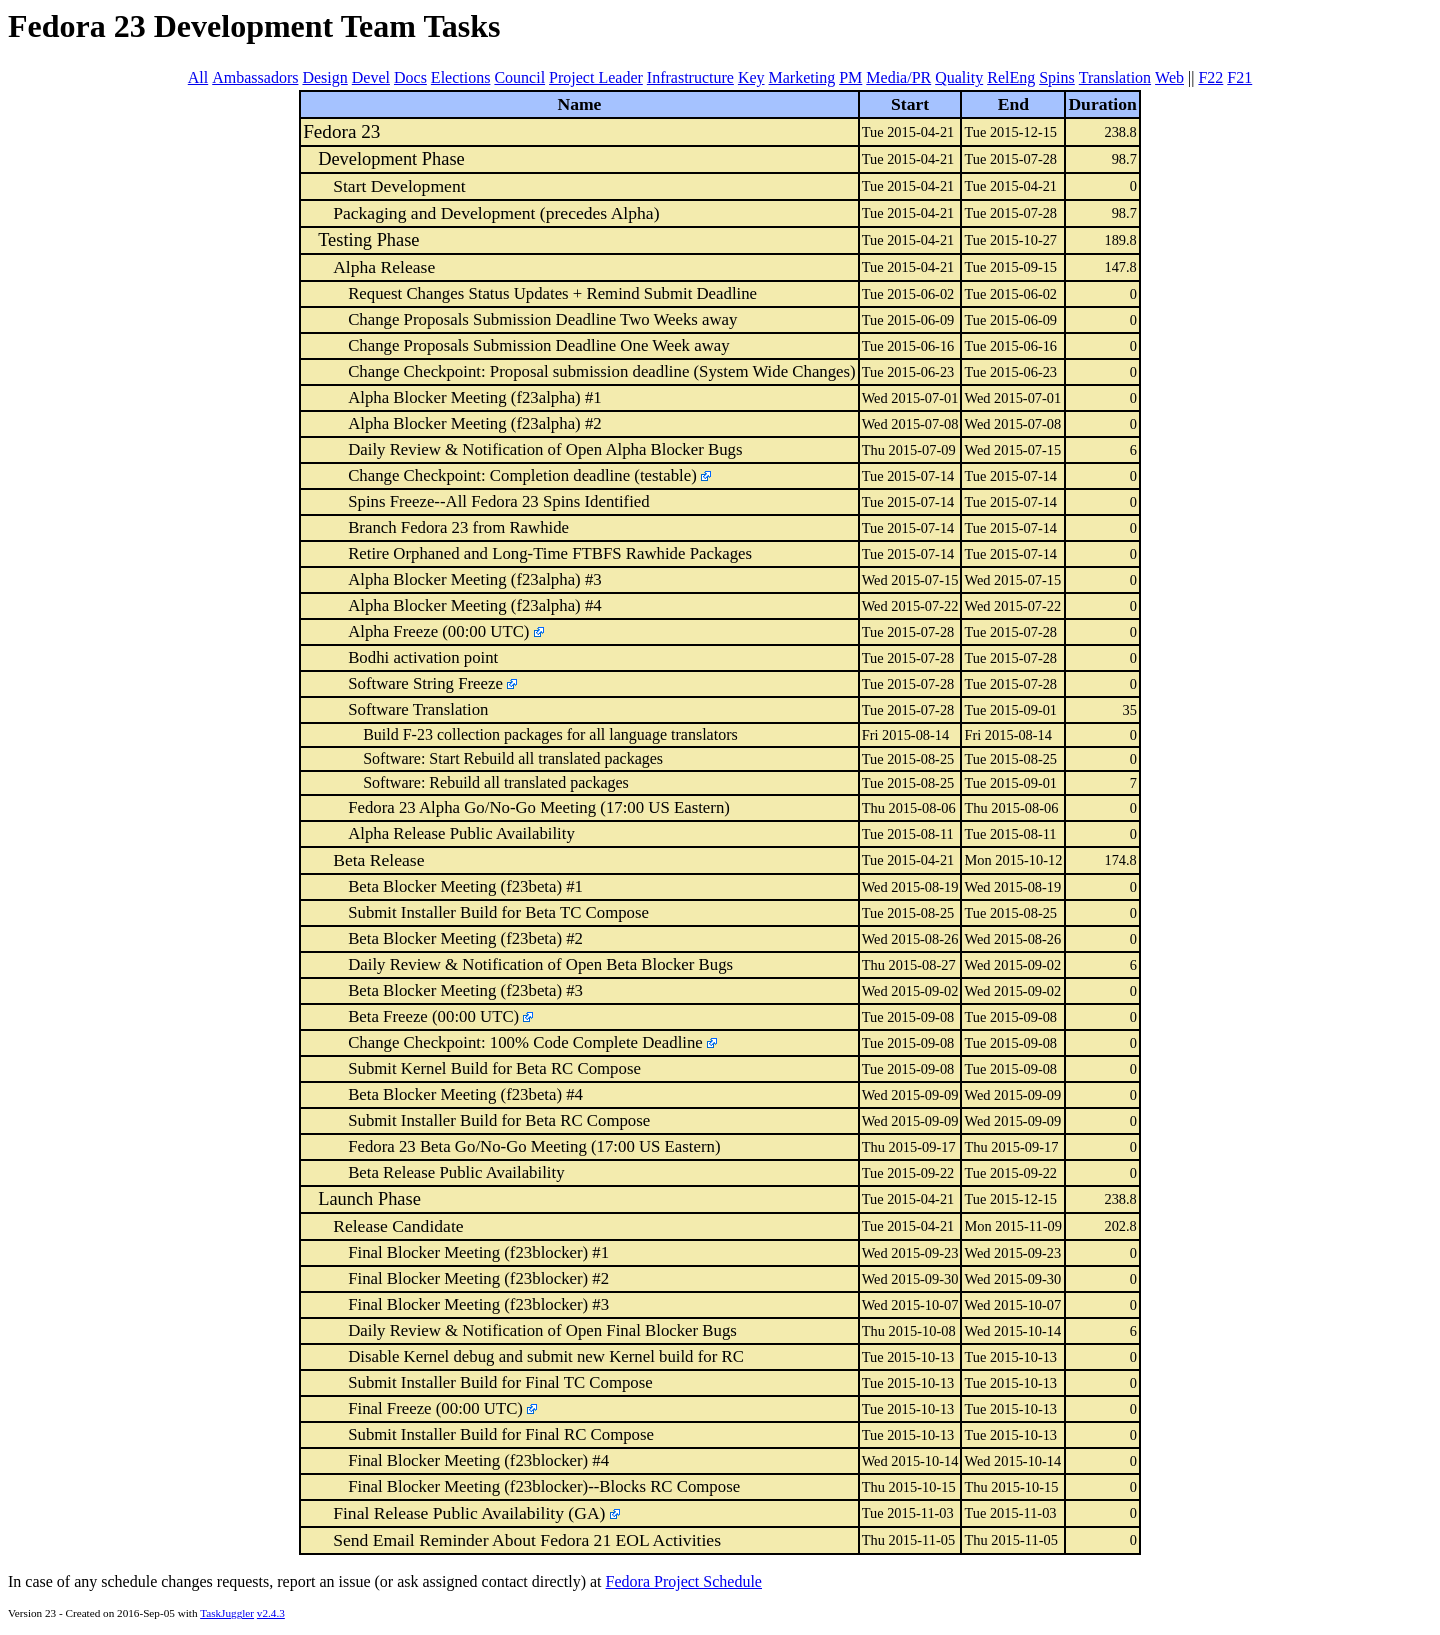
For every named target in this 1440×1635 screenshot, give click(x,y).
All (198, 77)
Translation (1115, 77)
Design (324, 77)
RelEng (1011, 77)
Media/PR (898, 77)
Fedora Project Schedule (684, 1581)
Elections (461, 77)
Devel (371, 77)
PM (850, 77)
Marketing (802, 77)
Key (751, 77)
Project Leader (596, 77)
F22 (1210, 77)
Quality (959, 77)
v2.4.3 (271, 1613)
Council (519, 77)
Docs (410, 77)
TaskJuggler (227, 1613)
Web (1169, 77)
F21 (1239, 77)
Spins (1057, 77)
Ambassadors (255, 77)
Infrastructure (690, 77)
